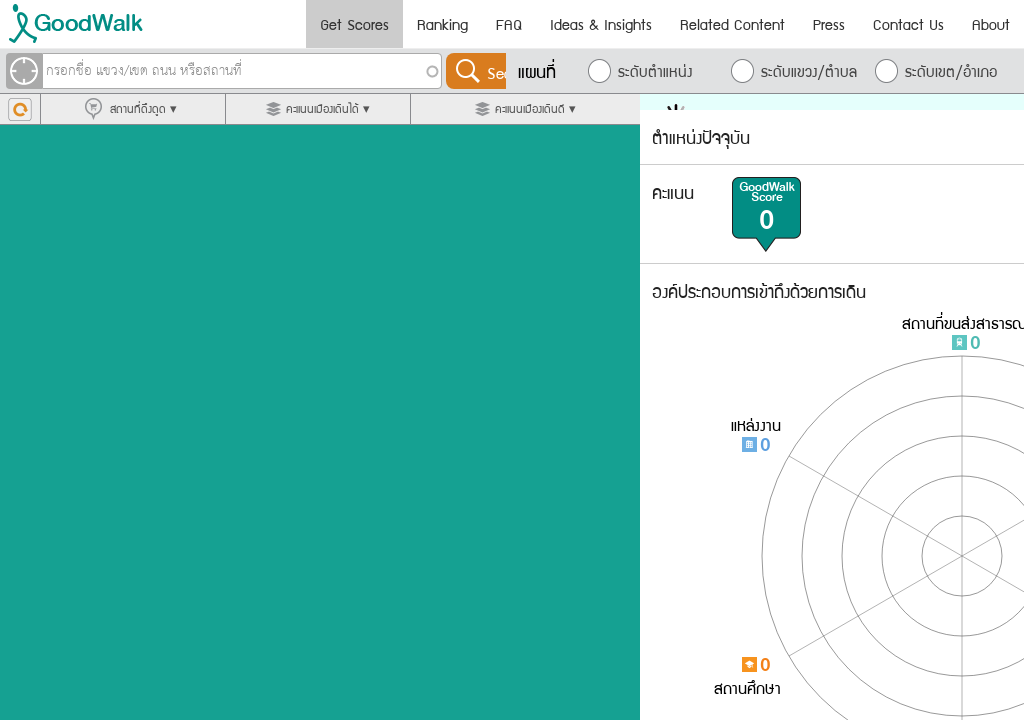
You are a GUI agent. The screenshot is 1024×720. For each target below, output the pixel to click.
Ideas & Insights (601, 24)
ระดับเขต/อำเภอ (951, 71)
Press (829, 24)
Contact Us (908, 24)
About (991, 24)
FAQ (509, 24)
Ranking (442, 24)
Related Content (732, 24)
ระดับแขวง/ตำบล (809, 71)
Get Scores (354, 24)
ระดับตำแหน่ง (655, 71)
